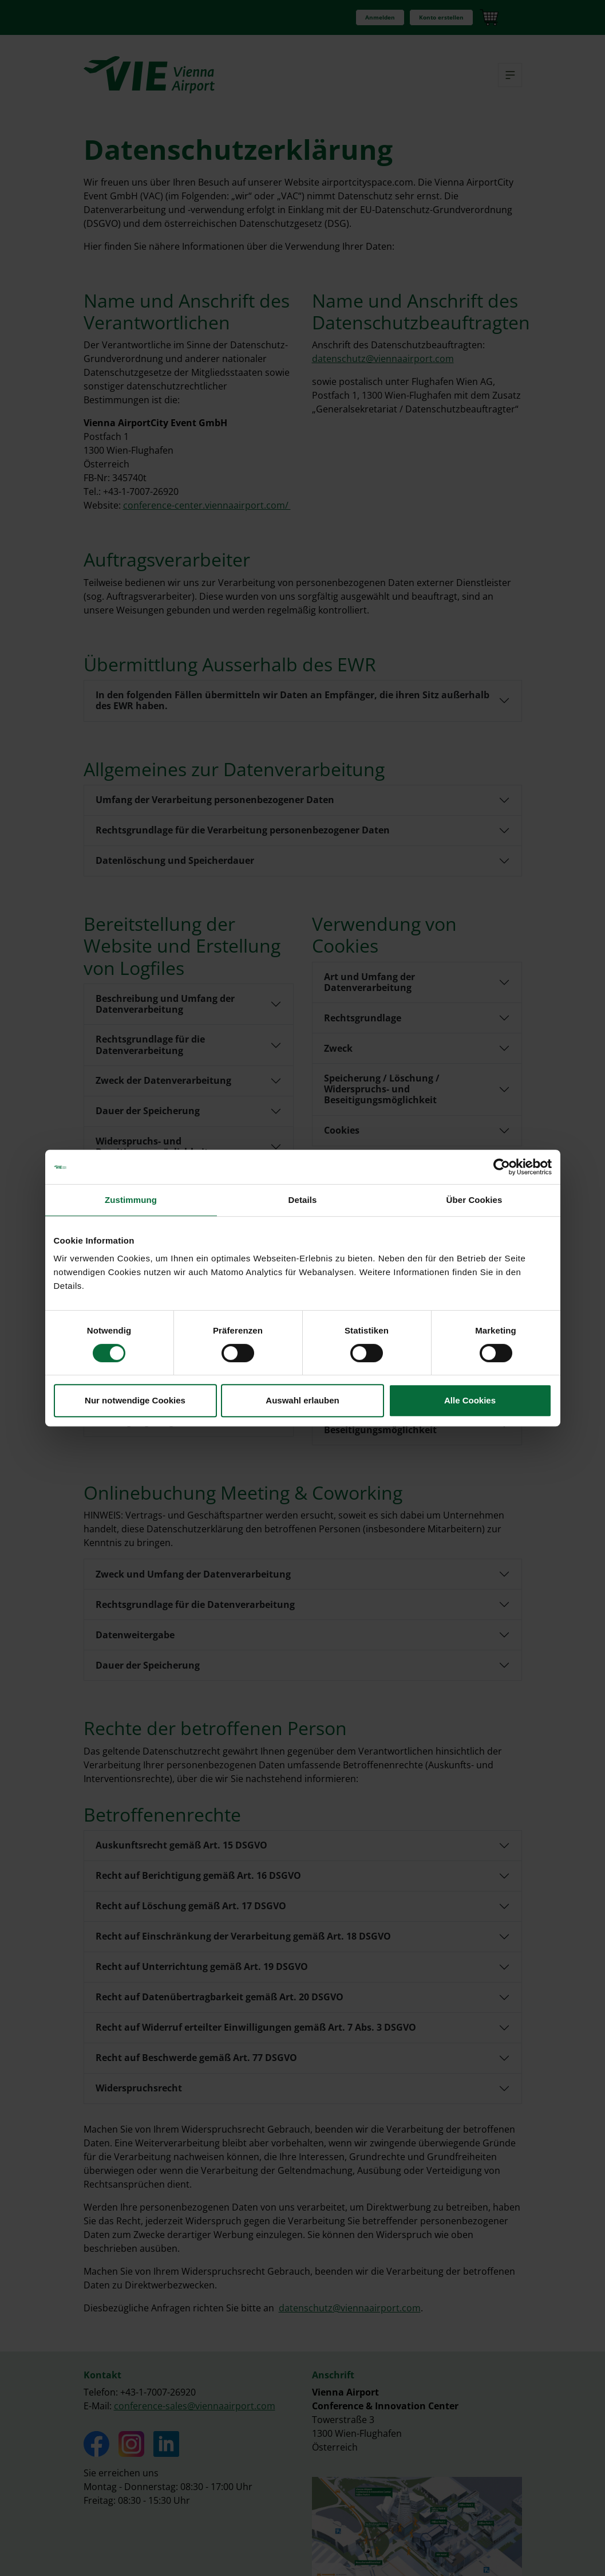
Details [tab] (302, 1200)
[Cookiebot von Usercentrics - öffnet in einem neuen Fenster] (502, 1166)
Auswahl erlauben (302, 1400)
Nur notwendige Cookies (135, 1400)
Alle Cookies (470, 1400)
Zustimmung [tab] (131, 1200)
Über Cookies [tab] (474, 1200)
